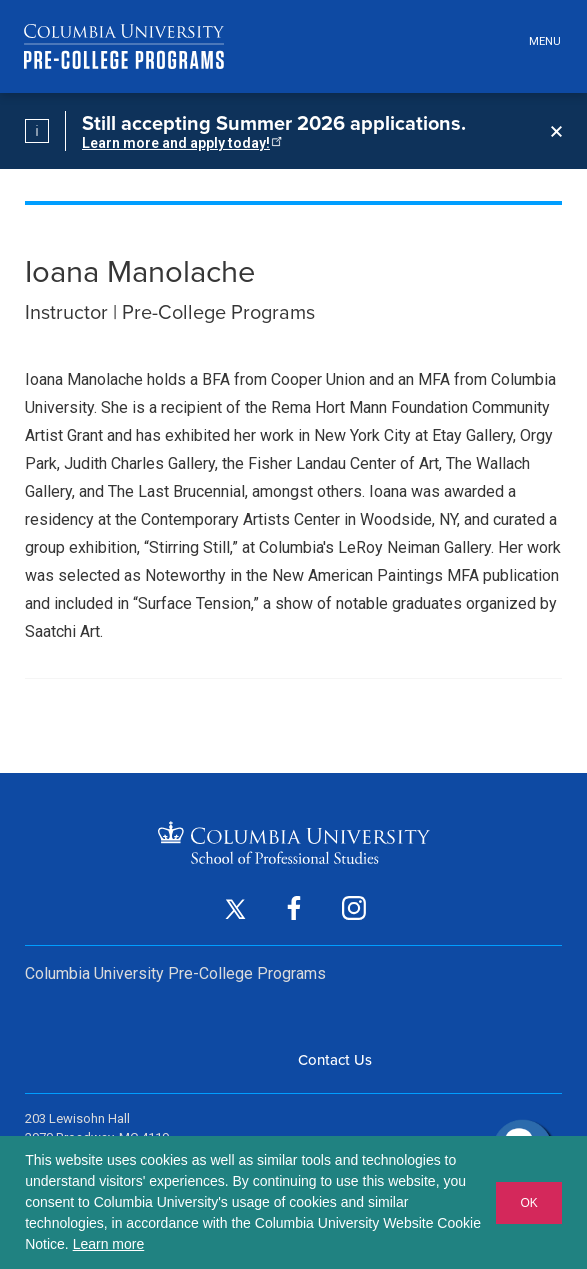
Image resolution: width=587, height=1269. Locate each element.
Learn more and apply (180, 143)
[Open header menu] (542, 42)
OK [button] (528, 1203)
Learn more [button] (109, 1244)
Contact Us (335, 1060)
